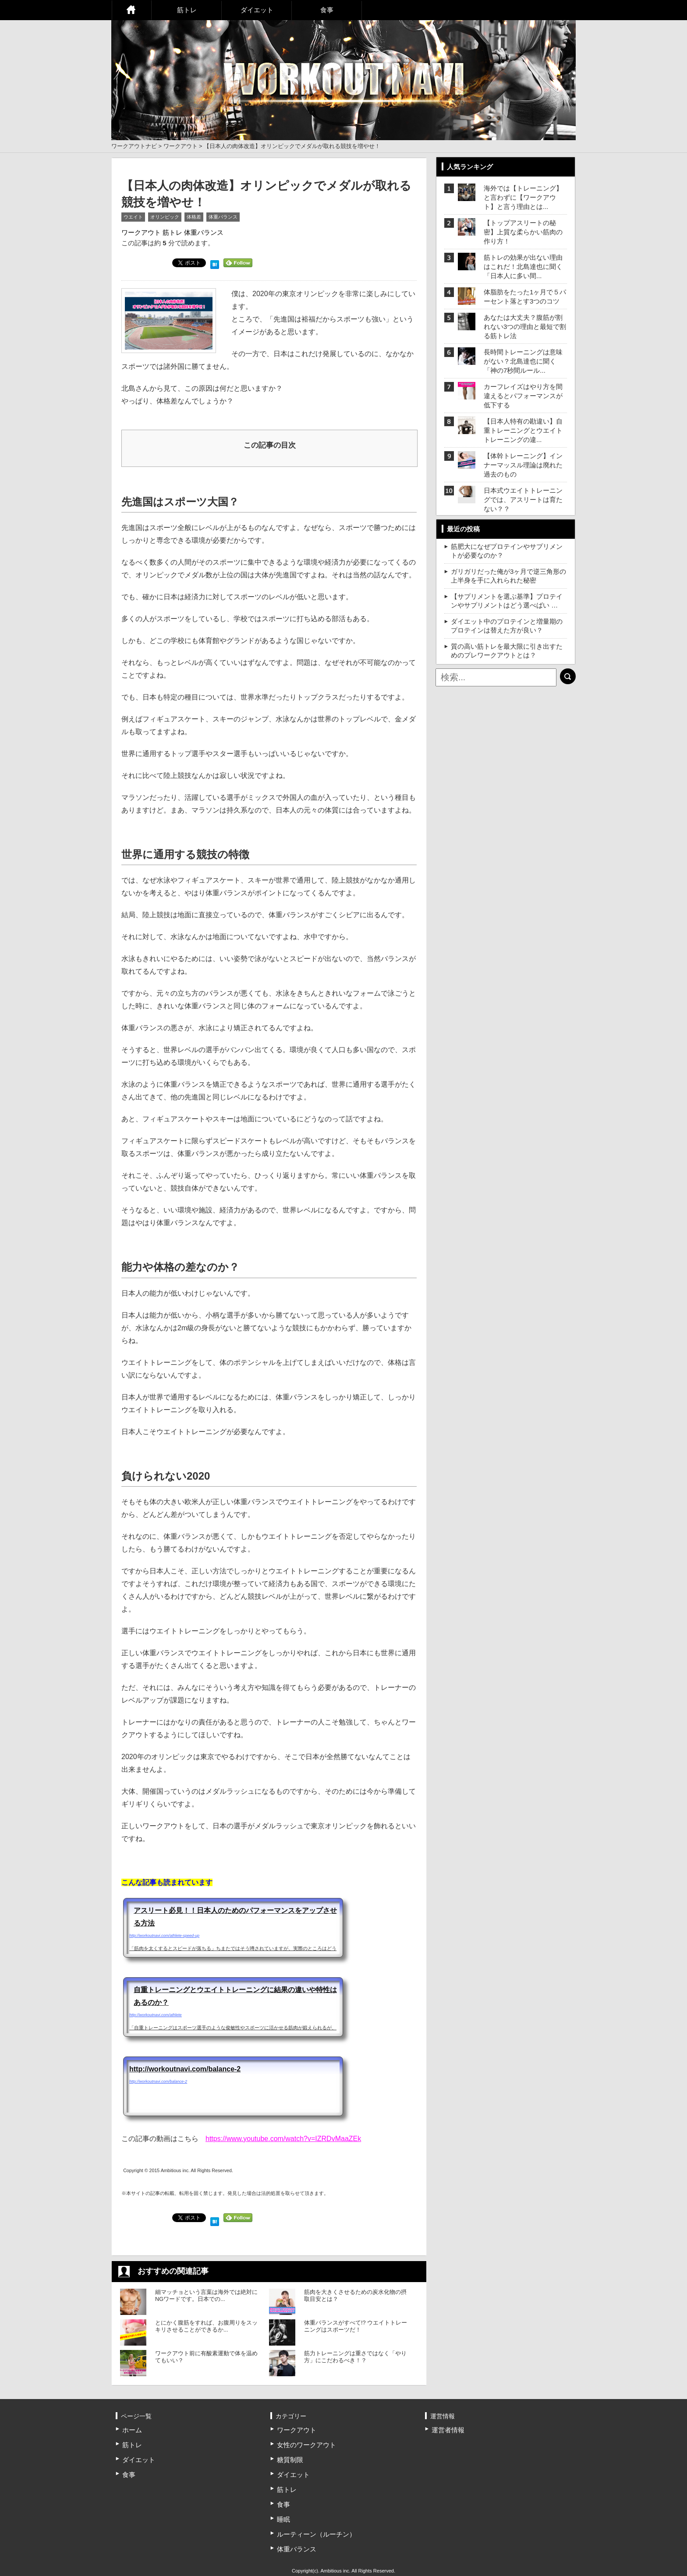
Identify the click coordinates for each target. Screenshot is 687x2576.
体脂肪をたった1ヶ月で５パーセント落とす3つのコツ (525, 296)
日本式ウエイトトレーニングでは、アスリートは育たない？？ (523, 499)
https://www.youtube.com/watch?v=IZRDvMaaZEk (283, 2138)
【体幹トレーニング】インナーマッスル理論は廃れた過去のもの (523, 465)
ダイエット (257, 10)
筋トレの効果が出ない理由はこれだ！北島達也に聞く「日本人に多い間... (523, 266)
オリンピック (164, 216)
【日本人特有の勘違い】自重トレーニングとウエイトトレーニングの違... (523, 430)
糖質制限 (290, 2459)
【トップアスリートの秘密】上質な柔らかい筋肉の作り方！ (523, 232)
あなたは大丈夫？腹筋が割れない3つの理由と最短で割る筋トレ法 (525, 326)
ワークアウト (180, 146)
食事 (326, 10)
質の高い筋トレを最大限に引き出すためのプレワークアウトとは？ (507, 651)
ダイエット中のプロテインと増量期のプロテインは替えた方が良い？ (507, 626)
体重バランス (223, 216)
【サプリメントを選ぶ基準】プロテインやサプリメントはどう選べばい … (507, 601)
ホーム (131, 10)
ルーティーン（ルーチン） (316, 2534)
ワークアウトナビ (134, 146)
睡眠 (283, 2519)
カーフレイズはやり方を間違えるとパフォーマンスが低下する (523, 396)
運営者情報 (448, 2430)
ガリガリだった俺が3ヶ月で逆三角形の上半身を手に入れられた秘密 (508, 576)
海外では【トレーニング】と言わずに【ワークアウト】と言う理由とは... (523, 197)
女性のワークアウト (306, 2445)
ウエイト (133, 216)
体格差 (194, 216)
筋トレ (187, 10)
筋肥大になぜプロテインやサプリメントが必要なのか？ (507, 551)
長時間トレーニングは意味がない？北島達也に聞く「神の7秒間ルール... (523, 361)
